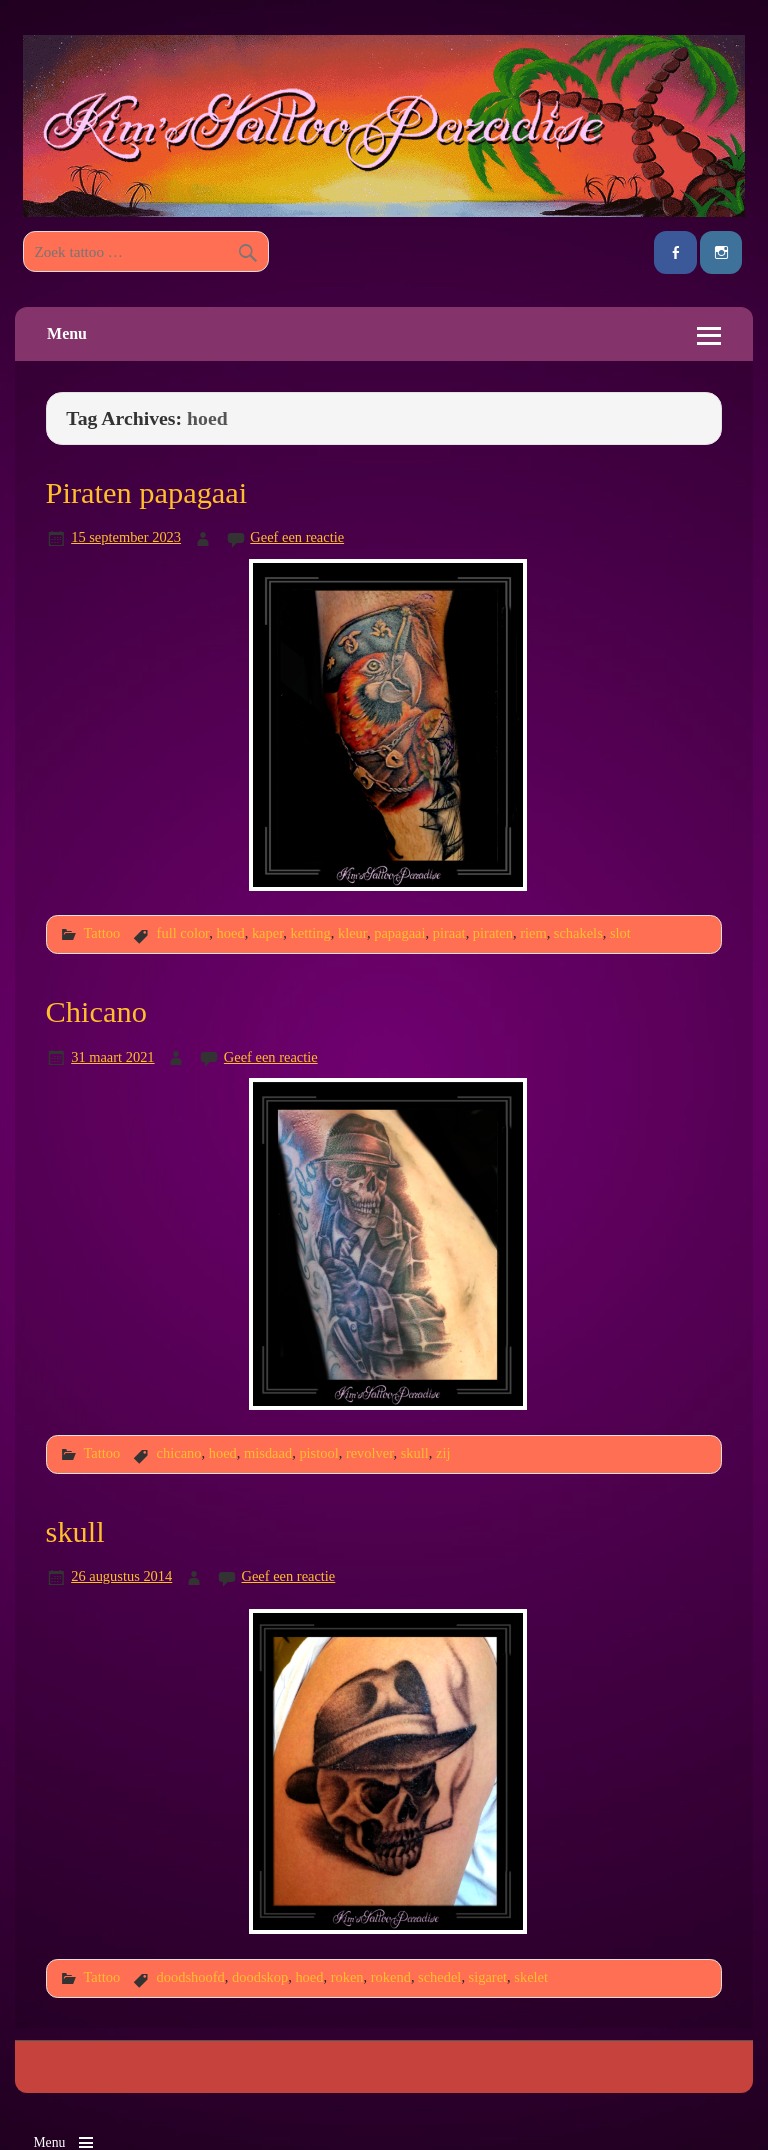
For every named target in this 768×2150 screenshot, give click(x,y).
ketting (311, 933)
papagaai (399, 933)
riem (533, 933)
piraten (493, 933)
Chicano (96, 1012)
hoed (231, 933)
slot (620, 933)
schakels (578, 933)
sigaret (488, 1977)
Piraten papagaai (147, 493)
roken (347, 1977)
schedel (439, 1977)
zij (443, 1453)
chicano (179, 1453)
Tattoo (101, 933)
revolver (370, 1453)
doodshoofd (191, 1977)
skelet (531, 1977)
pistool (318, 1453)
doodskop (260, 1977)
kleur (352, 933)
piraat (449, 933)
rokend (391, 1977)
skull (415, 1453)
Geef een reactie (297, 537)
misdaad (268, 1453)
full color (183, 933)
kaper (267, 933)
